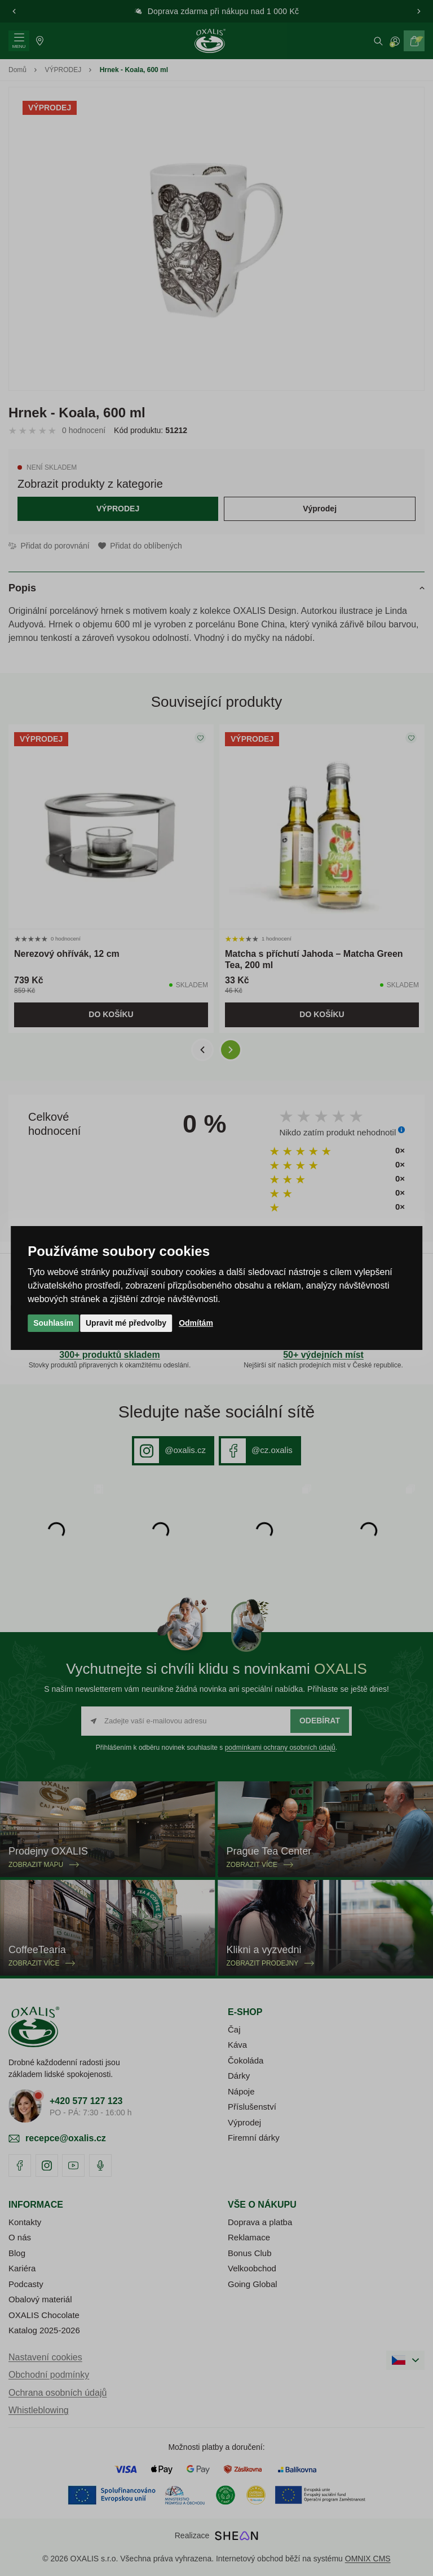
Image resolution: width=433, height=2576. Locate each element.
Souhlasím (53, 1322)
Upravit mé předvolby (126, 1322)
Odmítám (196, 1322)
